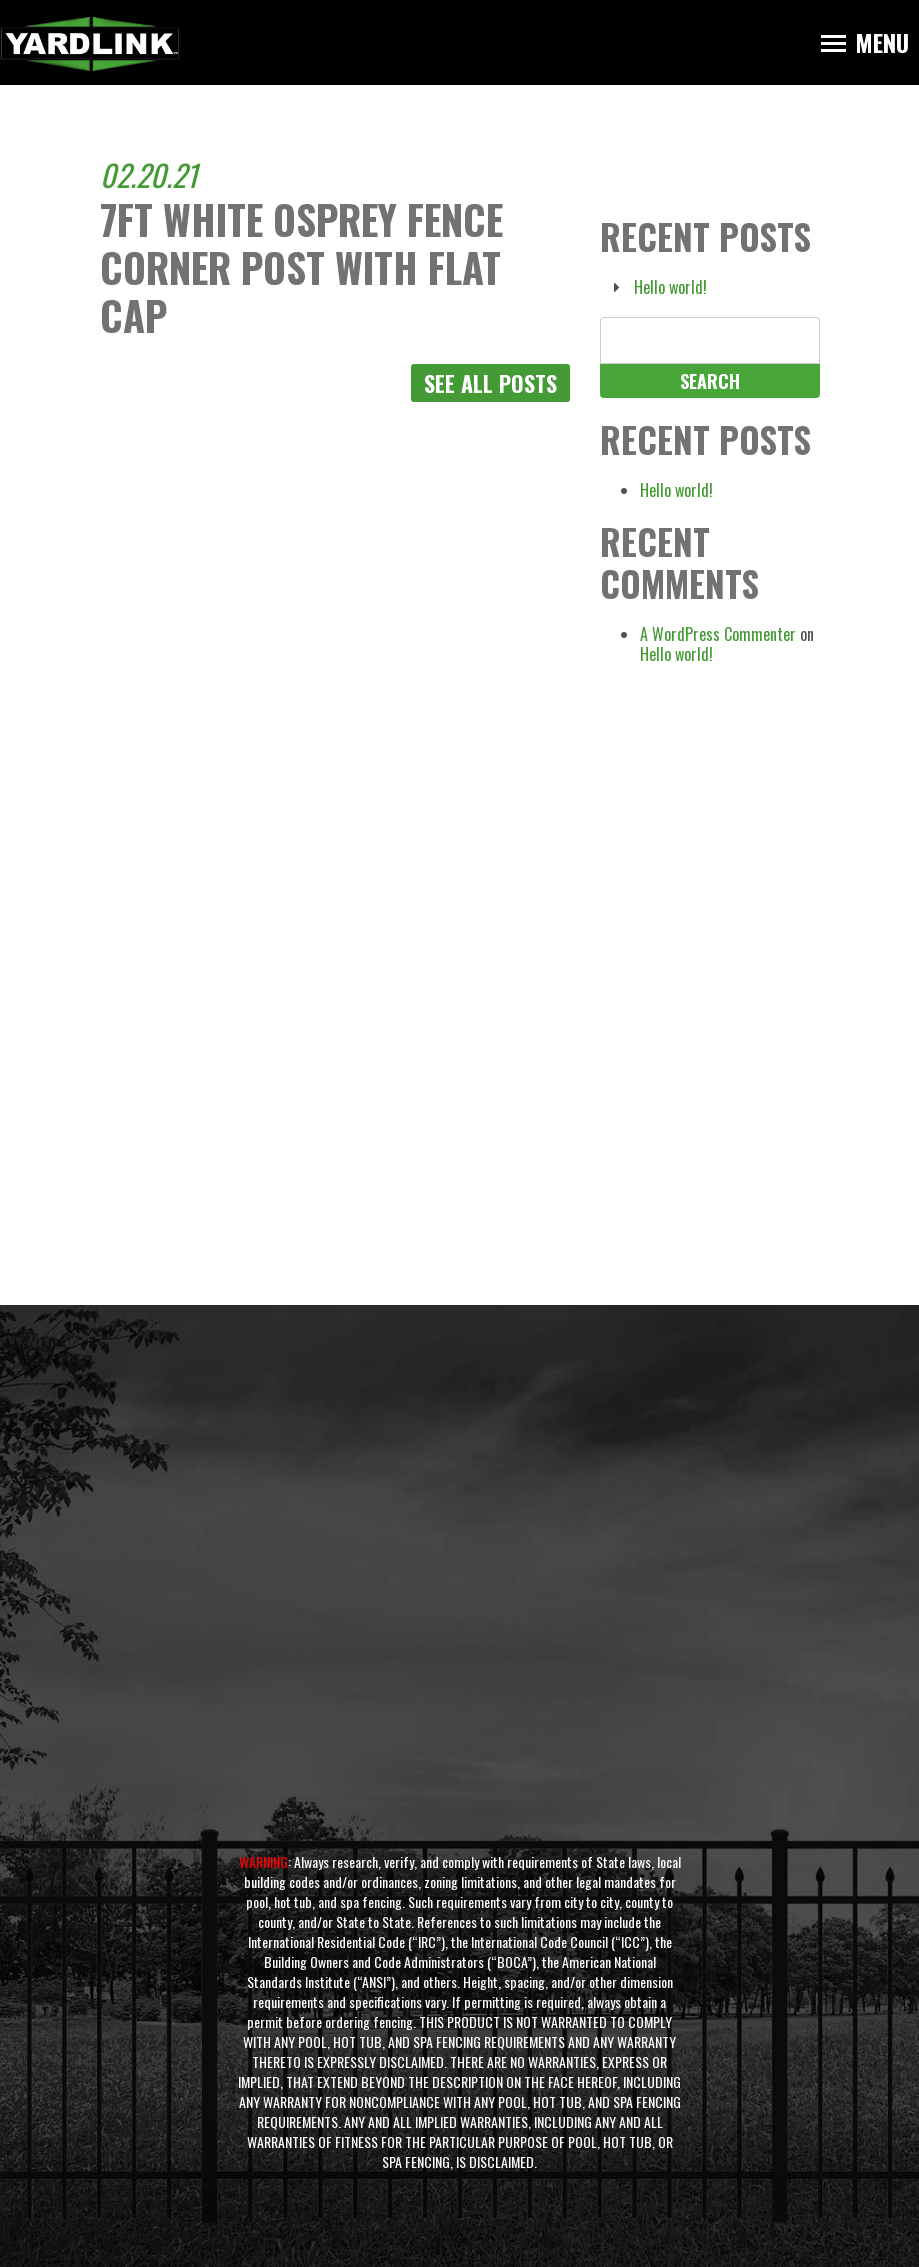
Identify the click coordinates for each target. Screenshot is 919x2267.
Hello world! (670, 287)
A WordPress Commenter (718, 634)
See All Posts (490, 383)
